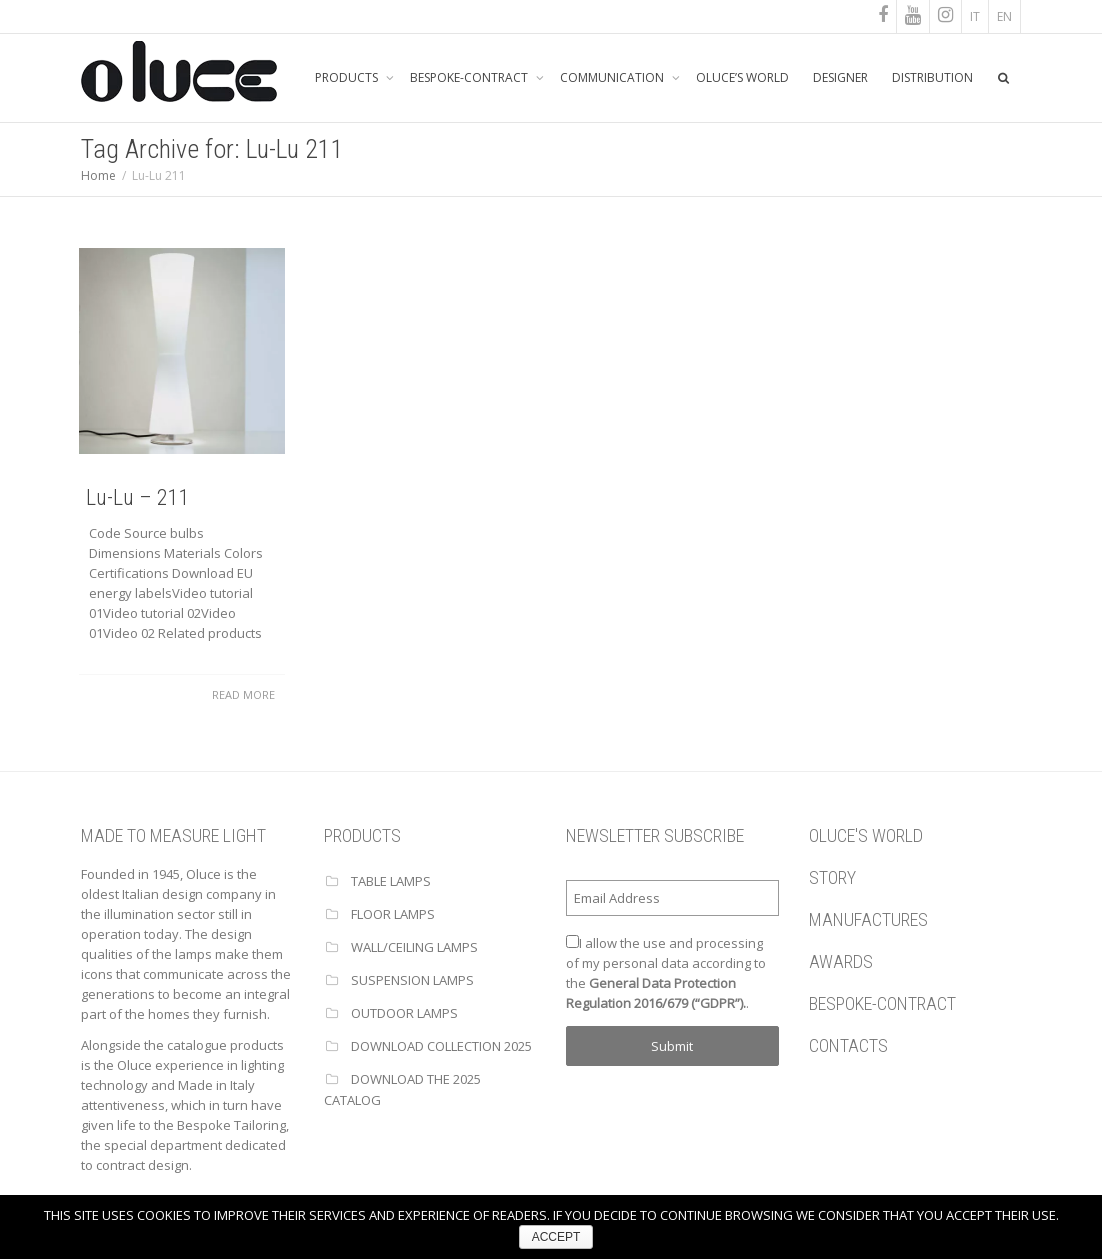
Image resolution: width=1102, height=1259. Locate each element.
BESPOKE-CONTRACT (470, 77)
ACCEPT (556, 1237)
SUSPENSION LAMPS (412, 980)
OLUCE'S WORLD (866, 835)
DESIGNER (840, 77)
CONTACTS (848, 1045)
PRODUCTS (348, 77)
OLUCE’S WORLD (742, 77)
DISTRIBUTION (932, 77)
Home (98, 175)
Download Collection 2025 (441, 1046)
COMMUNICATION (613, 77)
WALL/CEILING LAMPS (414, 947)
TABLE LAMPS (391, 881)
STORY (832, 877)
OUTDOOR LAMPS (404, 1013)
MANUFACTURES (868, 919)
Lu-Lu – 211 (137, 497)
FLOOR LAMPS (393, 914)
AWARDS (841, 961)
